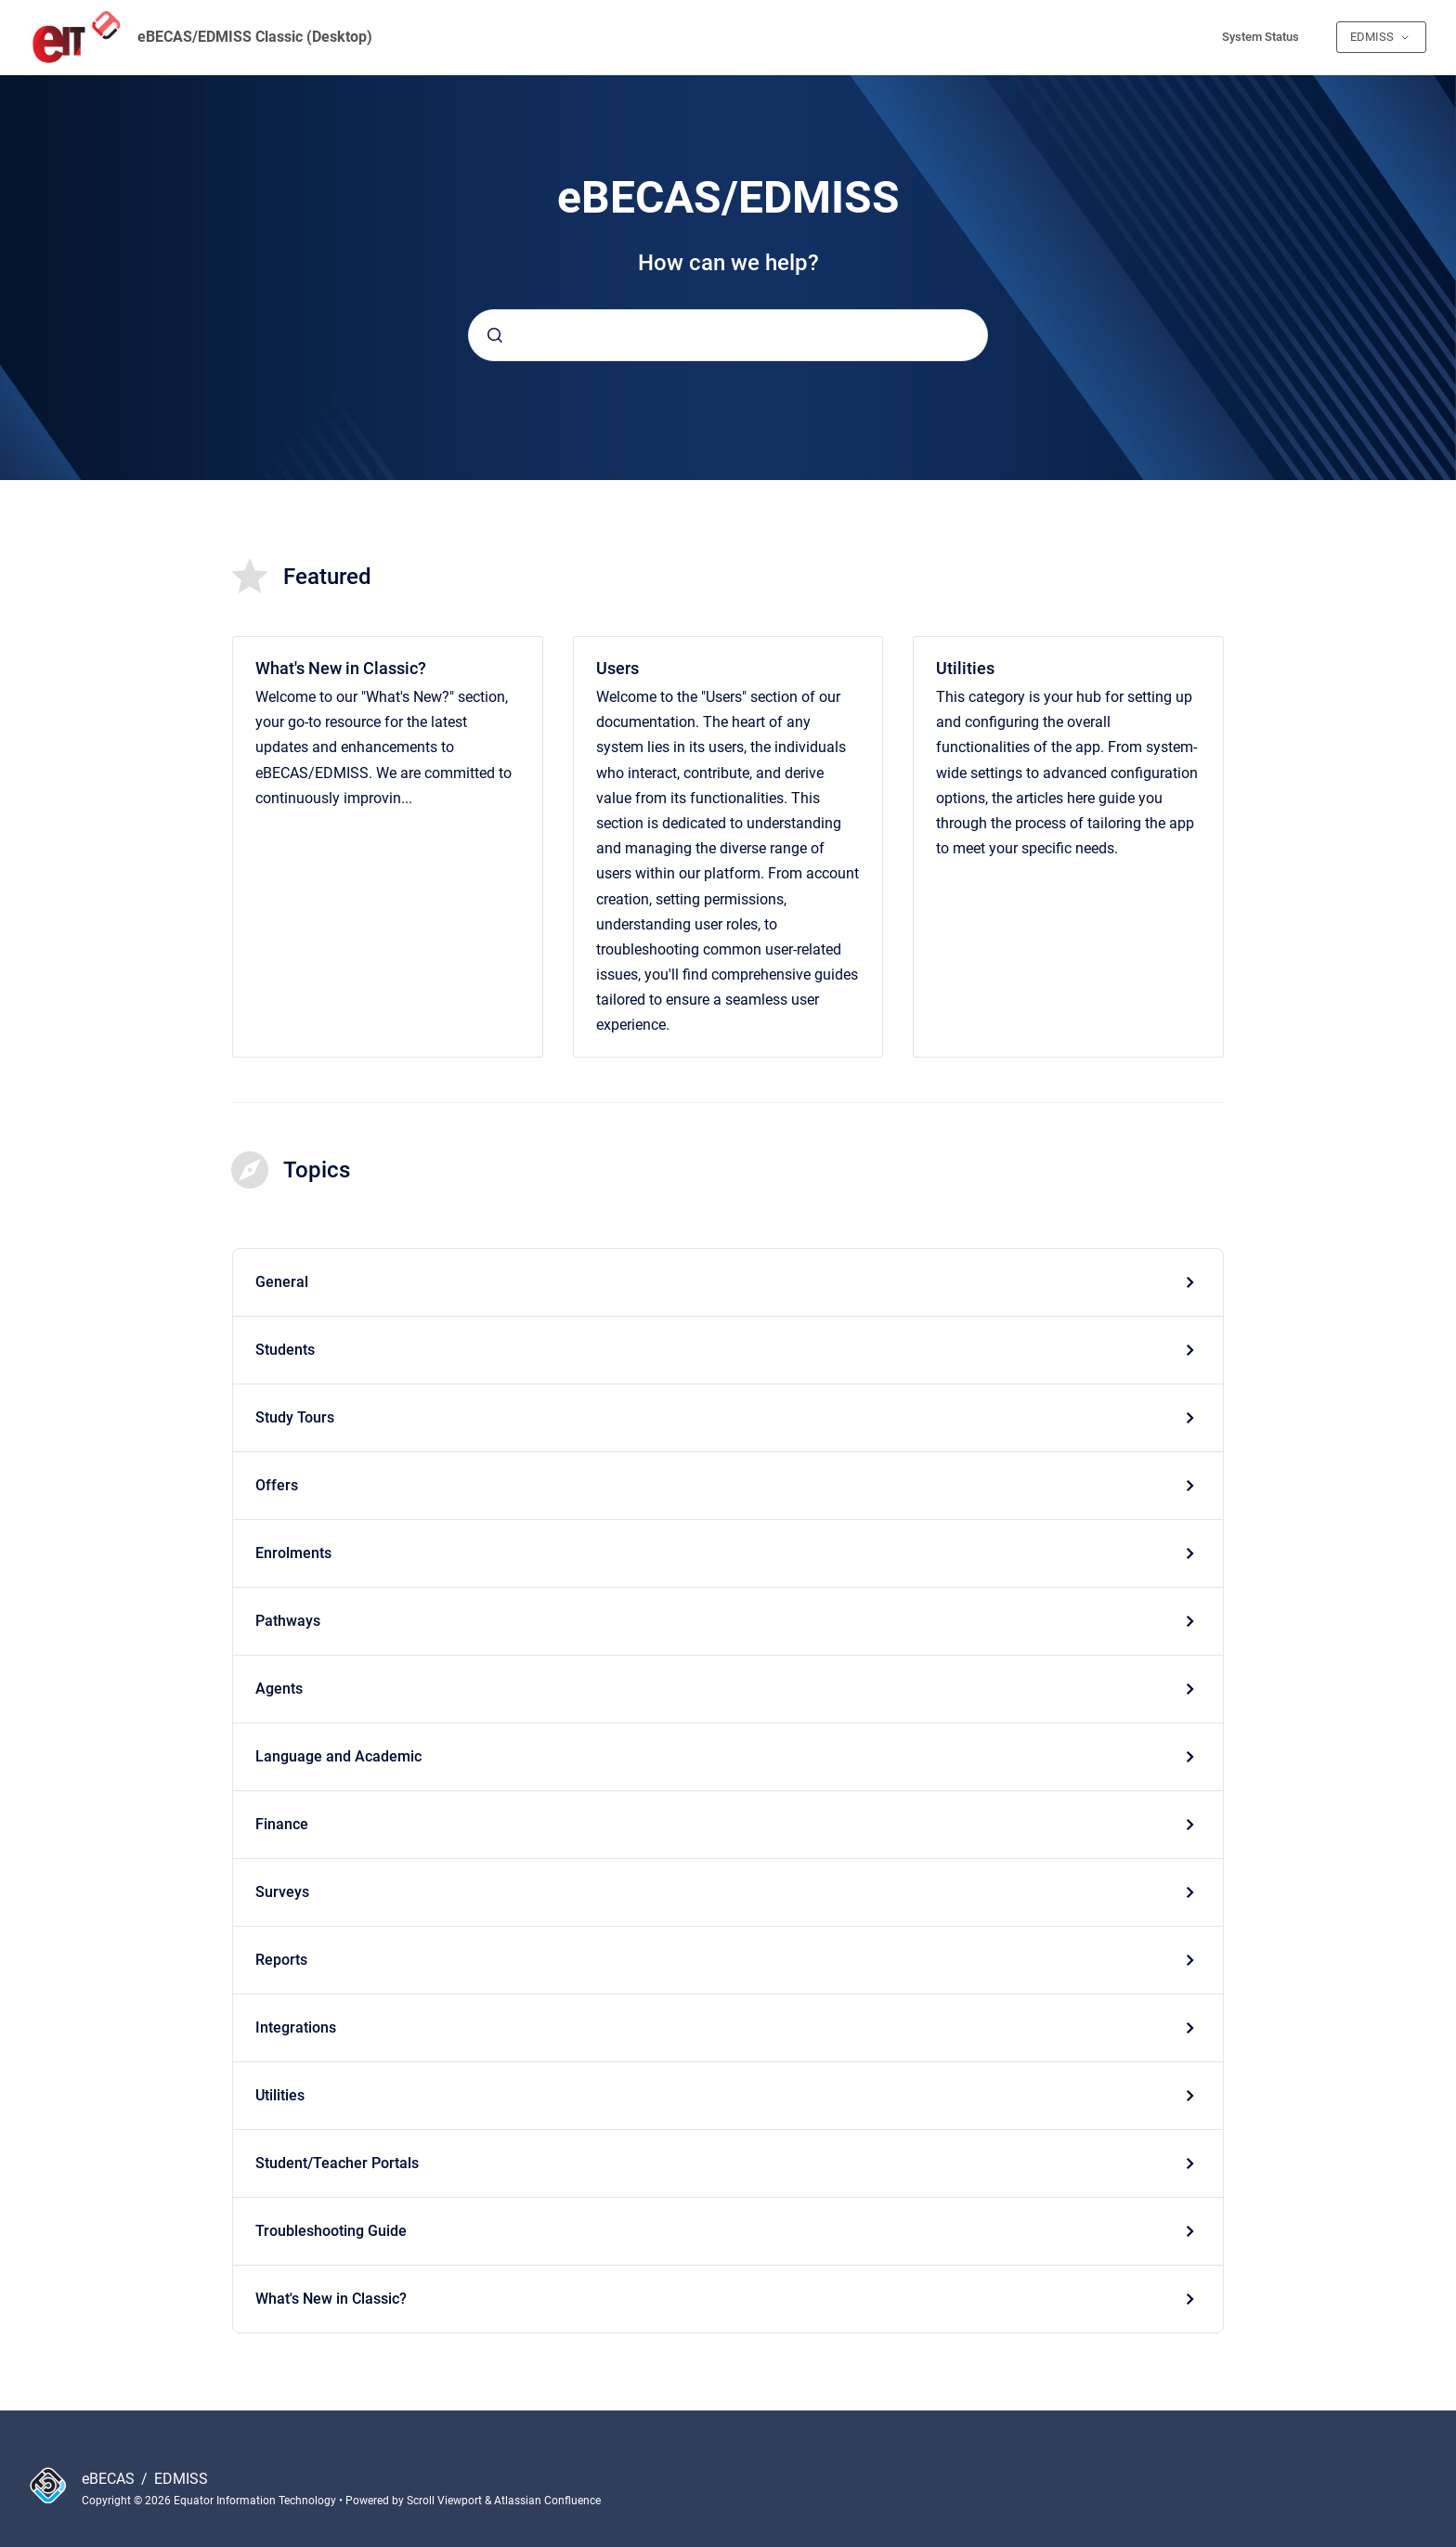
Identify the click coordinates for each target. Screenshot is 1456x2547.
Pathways (287, 1621)
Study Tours (294, 1417)
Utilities (965, 668)
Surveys (282, 1892)
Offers (276, 1485)
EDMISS (181, 2479)
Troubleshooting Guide (331, 2231)
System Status (1260, 37)
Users (617, 668)
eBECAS (110, 2479)
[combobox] (728, 335)
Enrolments (293, 1553)
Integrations (295, 2027)
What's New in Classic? (340, 668)
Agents (279, 1688)
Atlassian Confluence (547, 2500)
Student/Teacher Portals (337, 2163)
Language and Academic (338, 1756)
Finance (281, 1824)
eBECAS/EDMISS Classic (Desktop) (254, 36)
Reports (281, 1960)
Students (285, 1349)
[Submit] (495, 335)
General (281, 1282)
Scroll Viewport (446, 2500)
